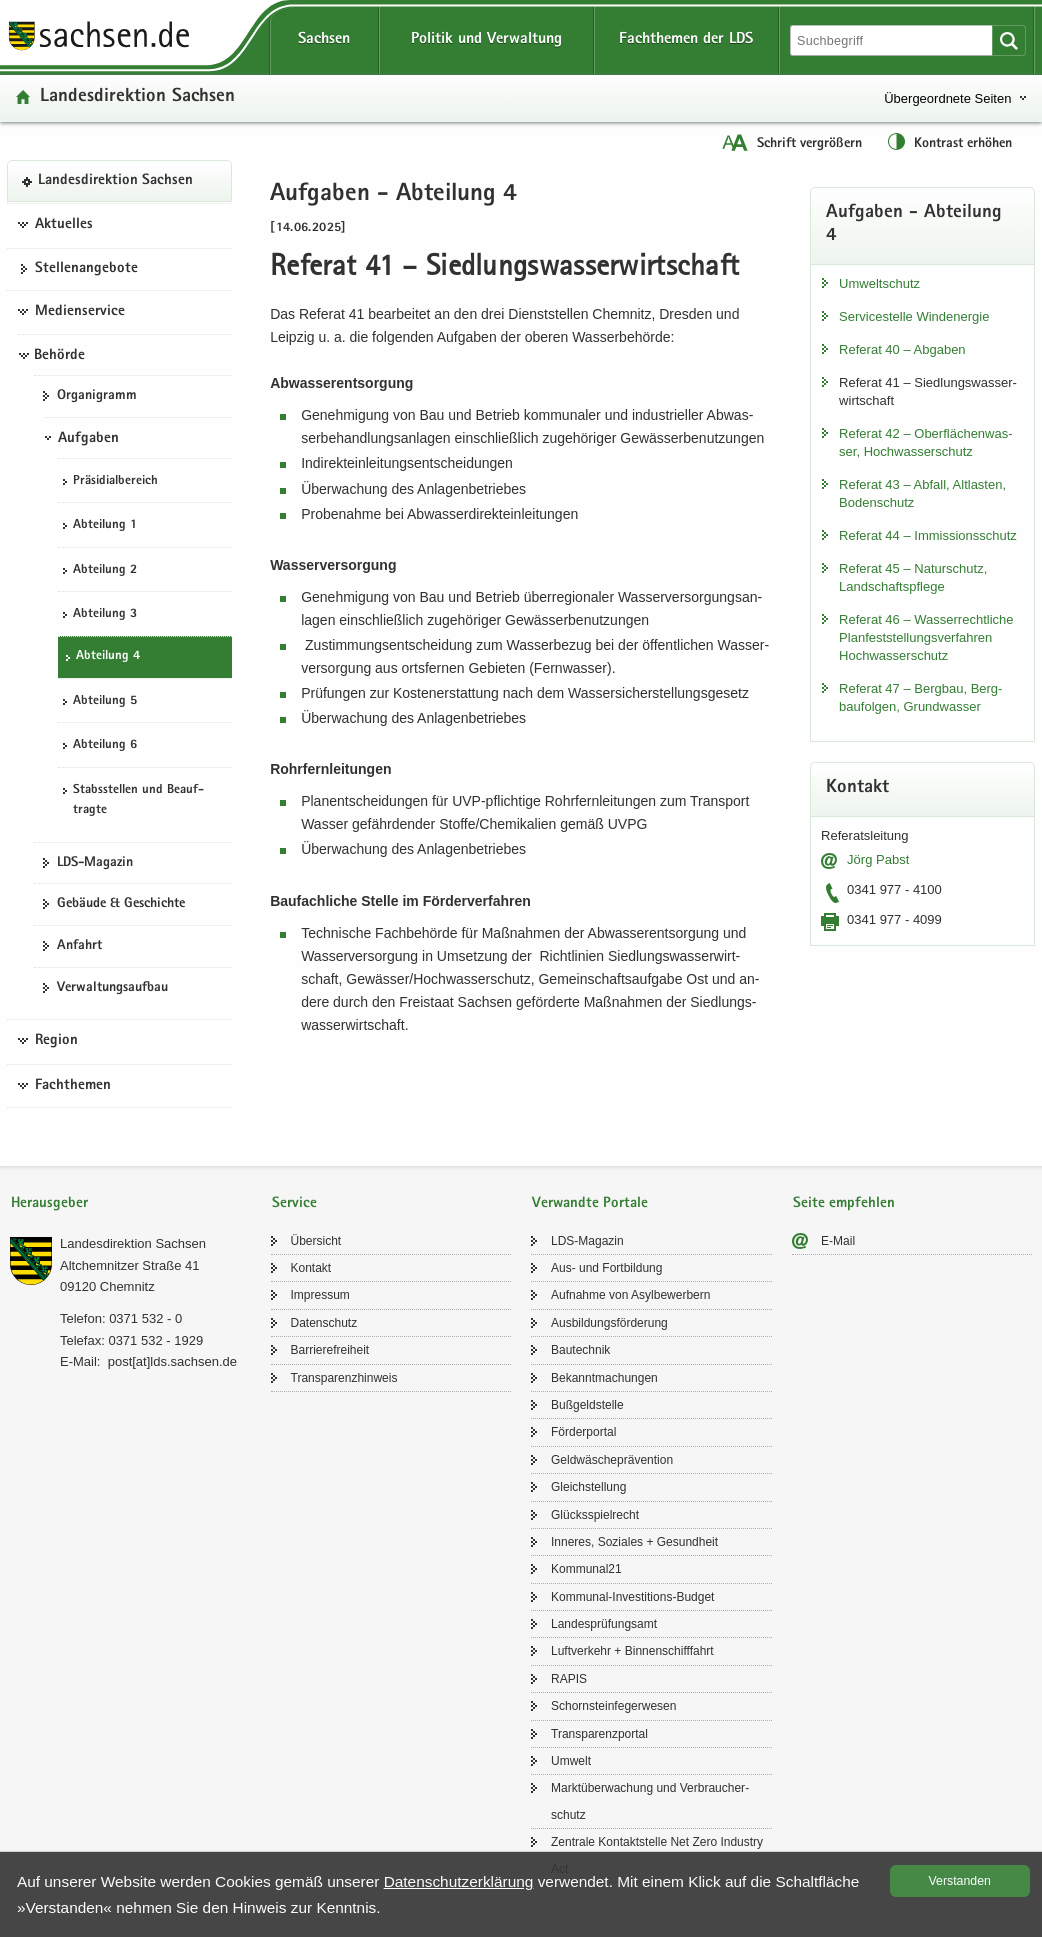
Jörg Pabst (878, 859)
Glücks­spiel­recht (595, 1515)
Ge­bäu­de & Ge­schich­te (121, 904)
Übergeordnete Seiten (947, 98)
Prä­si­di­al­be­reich (115, 481)
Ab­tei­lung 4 (108, 656)
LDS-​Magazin (95, 863)
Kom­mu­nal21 (586, 1569)
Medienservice (80, 312)
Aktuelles (64, 225)
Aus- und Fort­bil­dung (606, 1268)
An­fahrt (79, 946)
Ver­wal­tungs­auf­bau (112, 988)
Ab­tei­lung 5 (105, 701)
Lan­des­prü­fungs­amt (604, 1624)
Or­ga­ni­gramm (97, 396)
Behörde (59, 356)
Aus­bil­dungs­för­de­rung (609, 1323)
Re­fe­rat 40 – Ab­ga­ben (902, 349)
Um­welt (571, 1761)
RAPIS (569, 1679)
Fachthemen (73, 1086)
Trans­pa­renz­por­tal (599, 1734)
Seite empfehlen (844, 1203)
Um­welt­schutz (879, 283)
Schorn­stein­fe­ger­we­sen (613, 1706)
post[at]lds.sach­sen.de (172, 1361)
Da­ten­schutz (324, 1323)
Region (56, 1041)
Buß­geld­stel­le (587, 1405)
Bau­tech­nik (580, 1350)
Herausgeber (49, 1203)
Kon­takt (311, 1268)
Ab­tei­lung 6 (105, 745)
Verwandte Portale (590, 1203)
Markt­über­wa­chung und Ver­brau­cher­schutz (650, 1801)
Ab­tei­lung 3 (105, 614)
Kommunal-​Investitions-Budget (632, 1597)
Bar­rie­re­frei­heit (330, 1350)
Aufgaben (88, 439)
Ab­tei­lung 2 (105, 570)
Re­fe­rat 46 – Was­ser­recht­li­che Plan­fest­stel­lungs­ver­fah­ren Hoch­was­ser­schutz (926, 637)
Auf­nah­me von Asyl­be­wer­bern (630, 1295)
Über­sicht (316, 1241)
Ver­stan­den (960, 1881)
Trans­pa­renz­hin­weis (344, 1378)
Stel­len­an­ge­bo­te (86, 269)
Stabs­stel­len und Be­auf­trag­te (138, 801)
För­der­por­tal (583, 1432)
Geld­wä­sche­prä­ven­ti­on (612, 1460)
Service (294, 1203)
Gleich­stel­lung (588, 1487)
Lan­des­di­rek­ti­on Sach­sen (137, 97)
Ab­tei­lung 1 (105, 525)
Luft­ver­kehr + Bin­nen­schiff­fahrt (632, 1651)
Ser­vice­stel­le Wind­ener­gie (914, 316)
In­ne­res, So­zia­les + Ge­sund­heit (634, 1542)
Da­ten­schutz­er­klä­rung (459, 1881)
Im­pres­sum (320, 1295)
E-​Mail (838, 1241)
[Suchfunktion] (893, 40)
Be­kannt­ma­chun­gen (604, 1378)
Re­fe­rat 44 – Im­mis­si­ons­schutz (928, 535)
